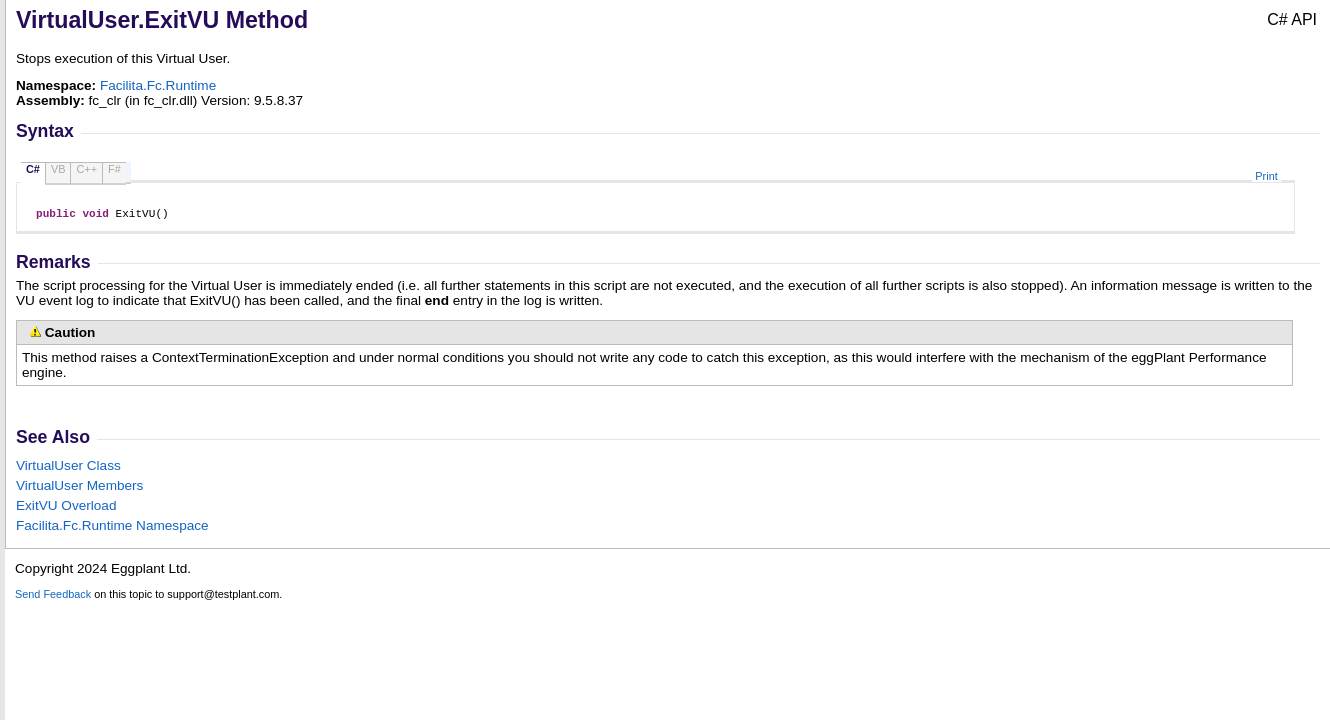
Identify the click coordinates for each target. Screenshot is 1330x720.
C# (33, 169)
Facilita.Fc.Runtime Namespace (112, 528)
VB (58, 169)
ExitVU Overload (66, 508)
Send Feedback (53, 597)
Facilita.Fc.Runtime (158, 85)
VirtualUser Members (79, 488)
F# (114, 169)
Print (1266, 176)
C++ (86, 169)
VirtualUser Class (68, 468)
